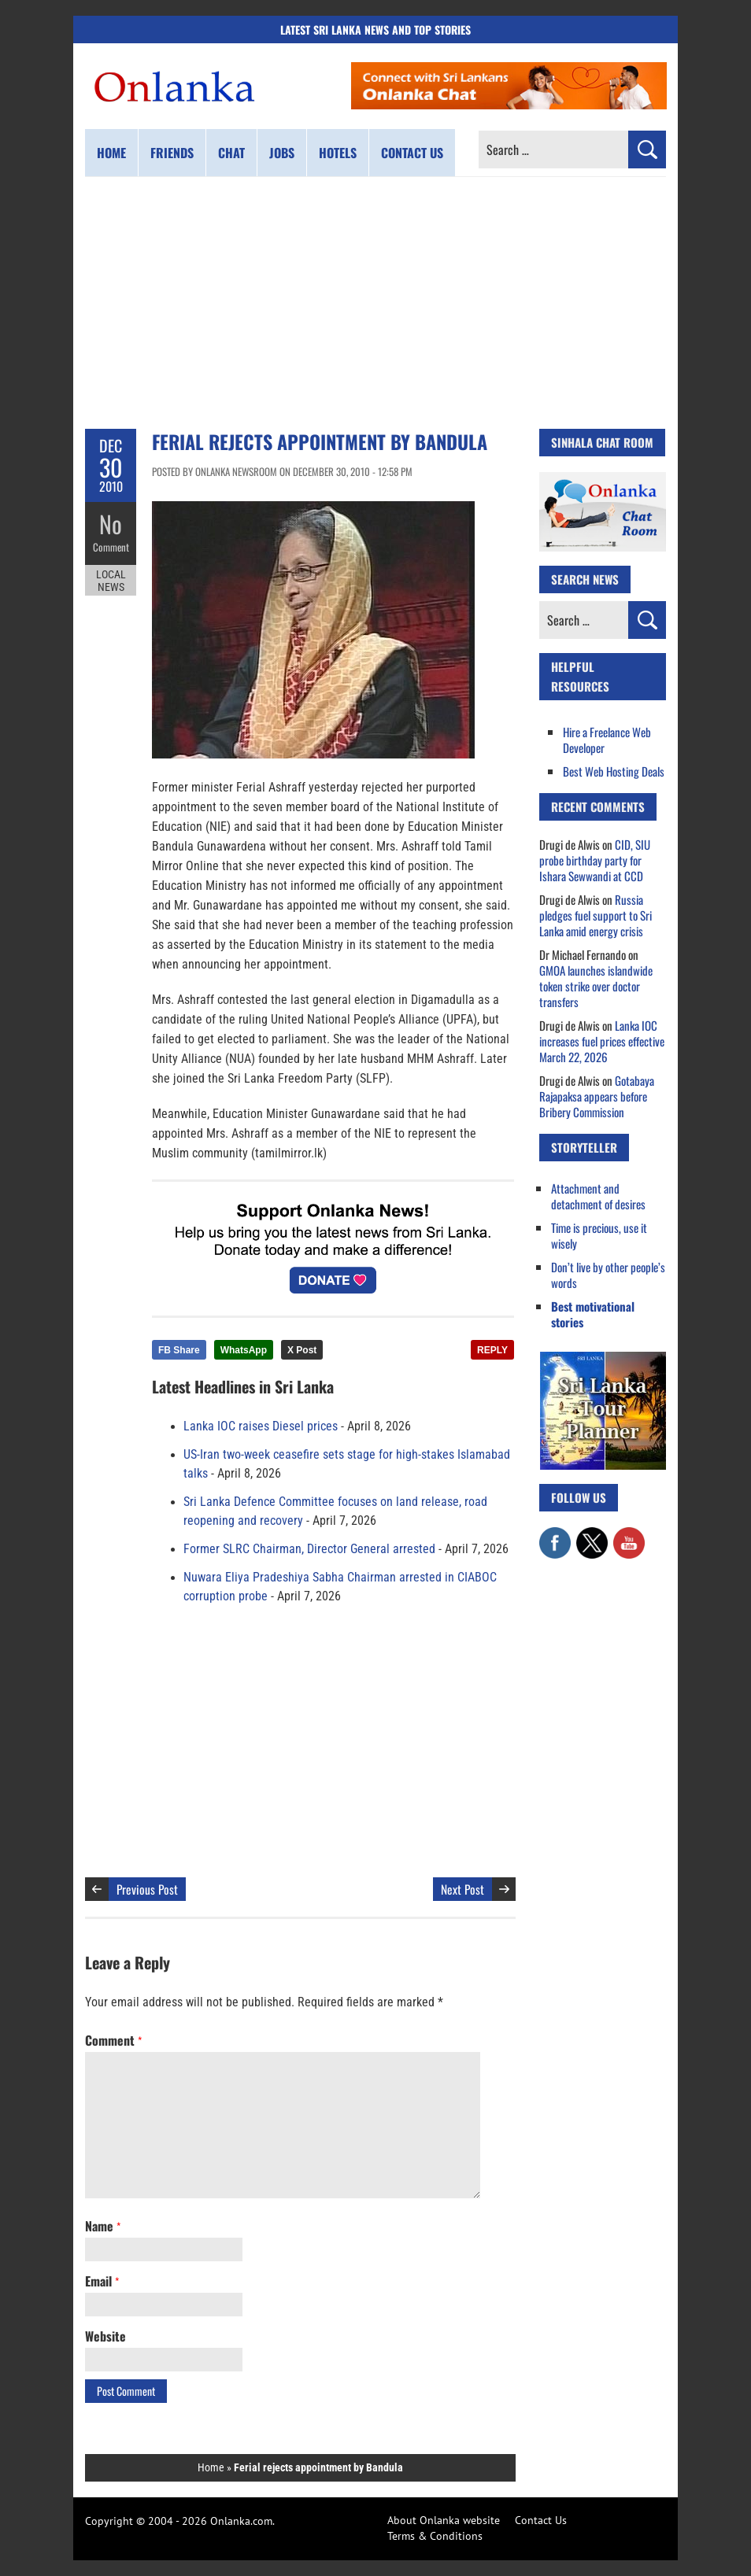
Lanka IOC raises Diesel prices (260, 1426)
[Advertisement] (375, 303)
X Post (301, 1350)
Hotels (338, 152)
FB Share (179, 1350)
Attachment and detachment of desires (598, 1195)
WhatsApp (243, 1350)
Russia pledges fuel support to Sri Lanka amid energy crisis (595, 915)
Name (102, 2225)
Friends (172, 152)
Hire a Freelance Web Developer (607, 739)
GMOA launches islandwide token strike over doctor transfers (596, 985)
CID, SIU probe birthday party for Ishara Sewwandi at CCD (594, 860)
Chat (231, 152)
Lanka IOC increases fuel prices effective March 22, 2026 (601, 1041)
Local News (111, 580)
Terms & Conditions (435, 2536)
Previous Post (147, 1889)
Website (105, 2336)
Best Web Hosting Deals (613, 771)
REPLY (492, 1350)
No (110, 523)
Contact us (412, 152)
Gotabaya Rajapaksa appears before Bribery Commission (596, 1096)
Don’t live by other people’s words (608, 1274)
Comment (111, 547)
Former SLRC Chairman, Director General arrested (309, 1549)
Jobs (281, 152)
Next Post (462, 1889)
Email (102, 2281)
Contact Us (541, 2520)
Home (111, 152)
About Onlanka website (443, 2520)
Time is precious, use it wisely (599, 1235)
